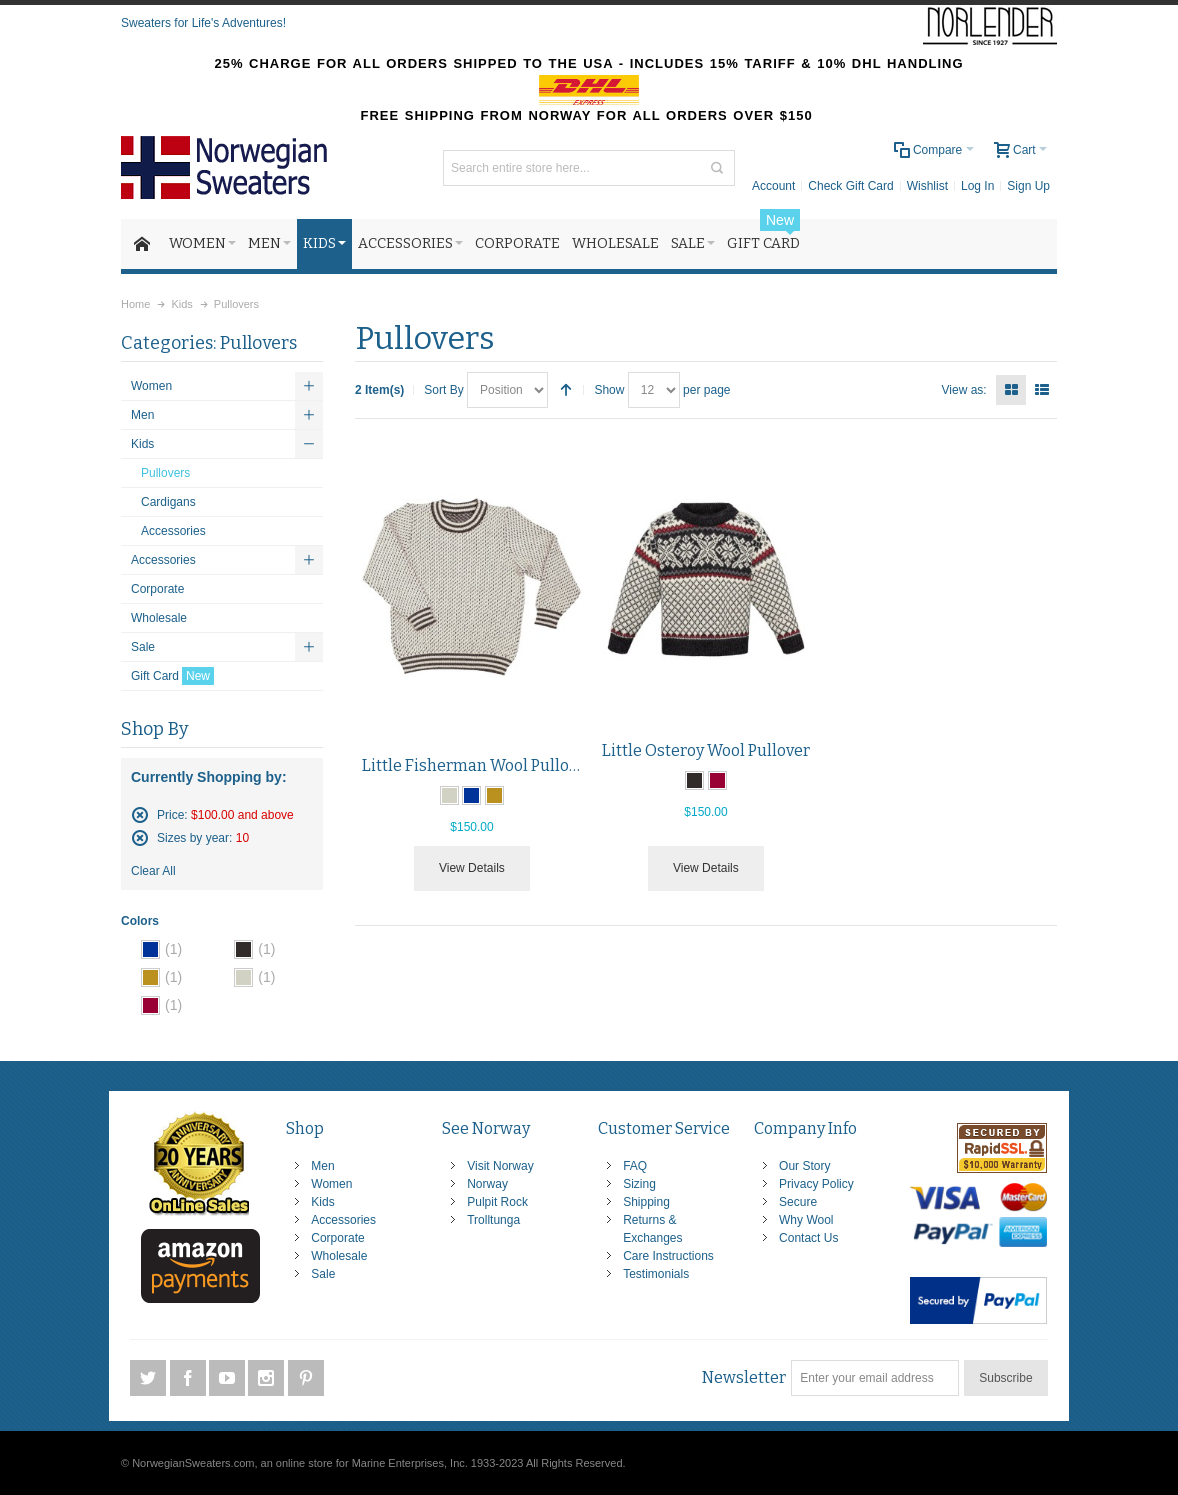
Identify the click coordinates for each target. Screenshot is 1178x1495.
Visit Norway (500, 1166)
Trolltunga (493, 1220)
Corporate (337, 1238)
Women (331, 1184)
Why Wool (806, 1220)
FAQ (635, 1166)
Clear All (153, 871)
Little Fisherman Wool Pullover (477, 765)
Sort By (443, 390)
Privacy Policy (816, 1184)
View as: (964, 390)
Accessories (343, 1220)
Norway (487, 1184)
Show (609, 390)
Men (322, 1166)
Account (773, 186)
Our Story (804, 1166)
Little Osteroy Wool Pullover (706, 750)
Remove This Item (140, 815)
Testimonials (656, 1274)
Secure (798, 1202)
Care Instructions (668, 1256)
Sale (323, 1274)
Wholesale (339, 1256)
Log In (977, 186)
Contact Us (808, 1238)
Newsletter (744, 1377)
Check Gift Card (850, 186)
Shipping (646, 1202)
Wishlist (927, 186)
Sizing (639, 1184)
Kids (322, 1202)
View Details (472, 868)
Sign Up (1028, 186)
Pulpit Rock (497, 1202)
